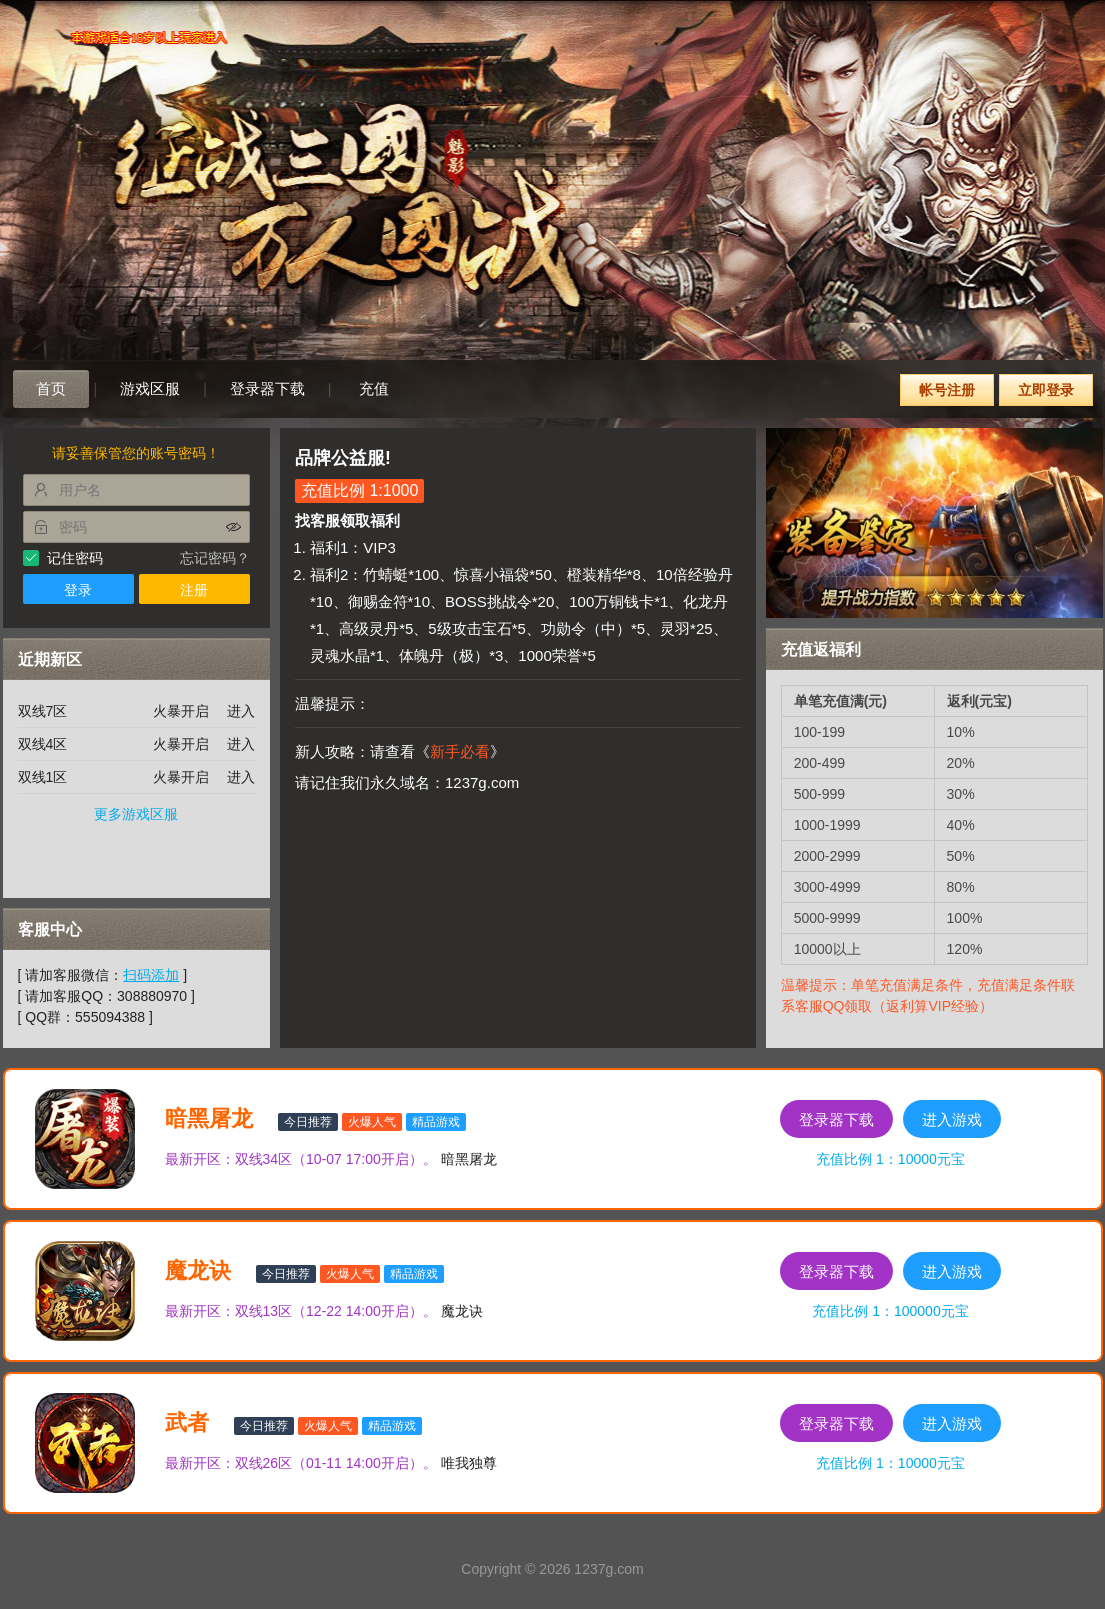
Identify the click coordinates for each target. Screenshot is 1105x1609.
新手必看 (460, 751)
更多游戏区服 (136, 814)
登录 (78, 590)
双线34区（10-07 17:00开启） (329, 1159)
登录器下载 (267, 388)
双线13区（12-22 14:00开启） (329, 1311)
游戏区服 (150, 388)
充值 (374, 388)
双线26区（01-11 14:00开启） (329, 1463)
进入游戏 (952, 1119)
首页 (51, 388)
